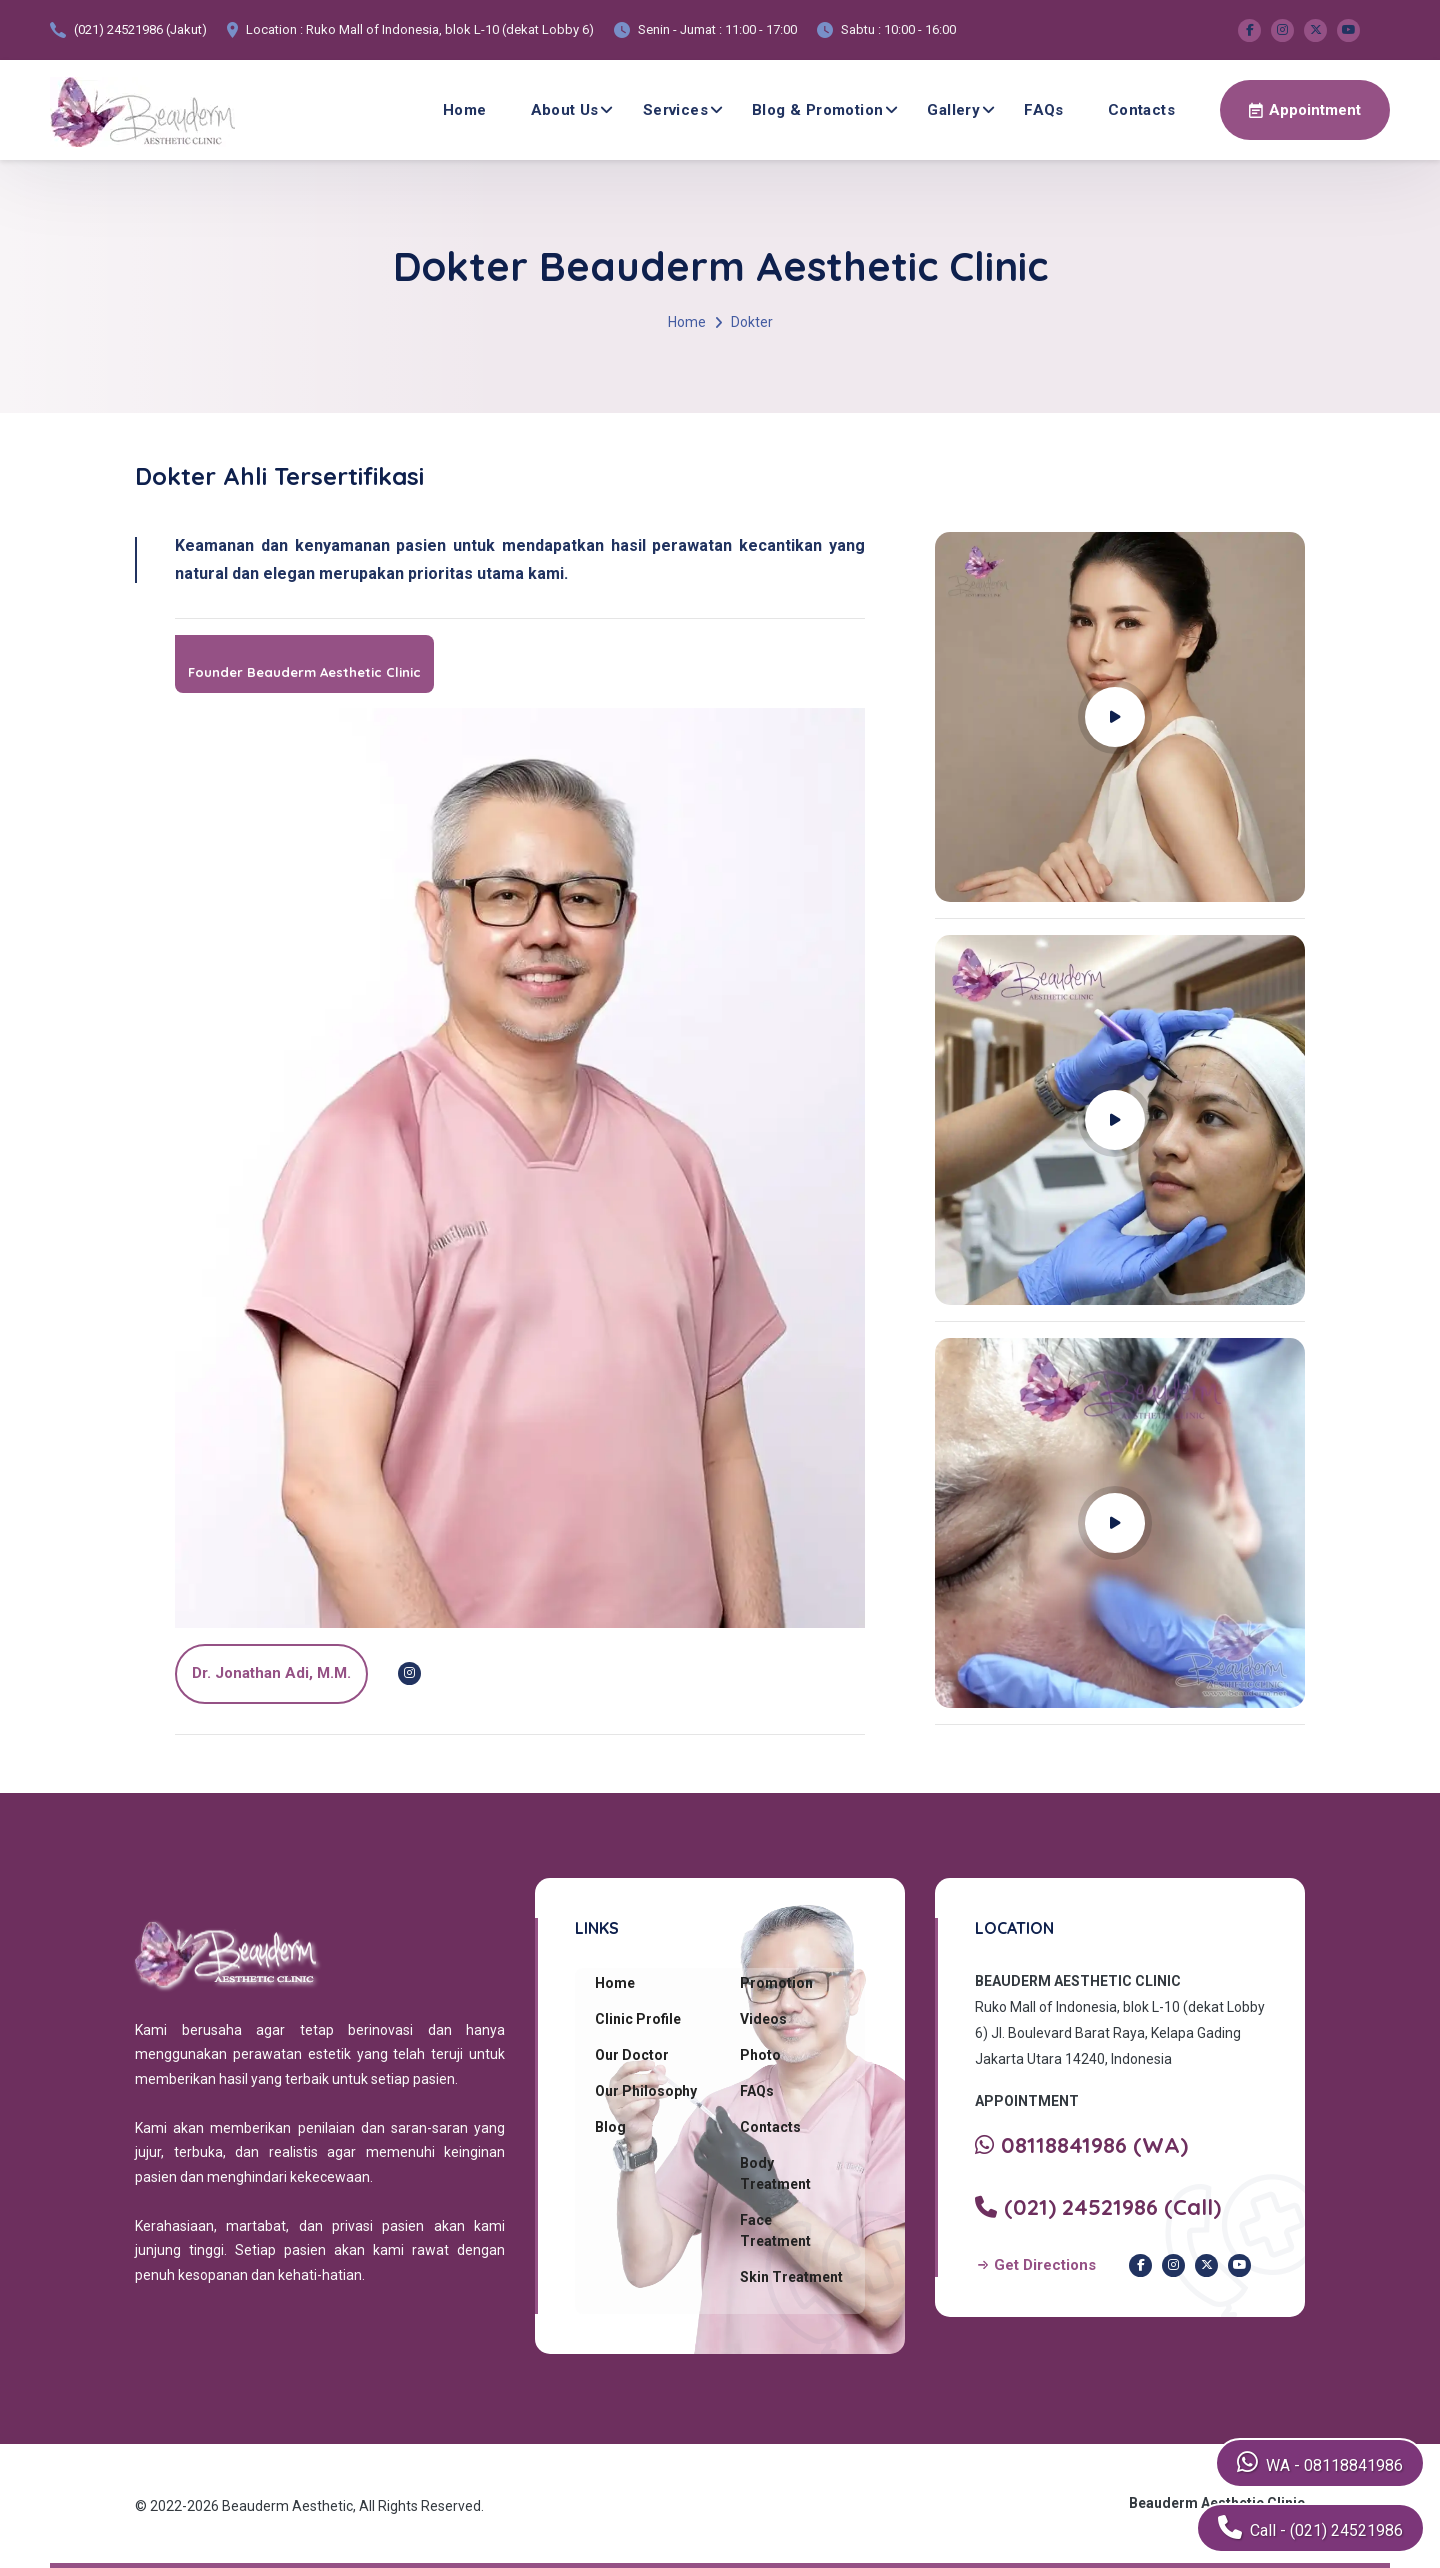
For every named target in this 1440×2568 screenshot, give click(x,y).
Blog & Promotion (817, 110)
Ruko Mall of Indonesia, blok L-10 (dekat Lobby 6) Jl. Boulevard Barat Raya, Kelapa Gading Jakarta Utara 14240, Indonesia (1120, 2033)
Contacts (1141, 110)
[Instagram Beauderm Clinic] (1282, 30)
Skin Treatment (791, 2277)
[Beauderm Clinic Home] (142, 110)
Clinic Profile (638, 2019)
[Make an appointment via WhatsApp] (1305, 110)
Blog (610, 2127)
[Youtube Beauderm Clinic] (1348, 30)
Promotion (776, 1983)
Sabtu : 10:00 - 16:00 (898, 29)
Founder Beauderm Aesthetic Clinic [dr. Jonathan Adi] (304, 672)
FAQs (1044, 110)
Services (675, 110)
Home (465, 110)
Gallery (953, 110)
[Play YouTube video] (1120, 717)
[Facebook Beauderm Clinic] (1249, 30)
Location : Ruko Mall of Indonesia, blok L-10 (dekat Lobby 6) (420, 29)
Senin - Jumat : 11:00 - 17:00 (717, 29)
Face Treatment (775, 2230)
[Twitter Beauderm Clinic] (1315, 30)
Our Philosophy (646, 2091)
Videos (763, 2019)
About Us (565, 110)
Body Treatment (775, 2173)
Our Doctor (632, 2055)
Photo (760, 2055)
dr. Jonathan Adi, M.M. (271, 1673)
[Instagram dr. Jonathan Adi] (409, 1673)
